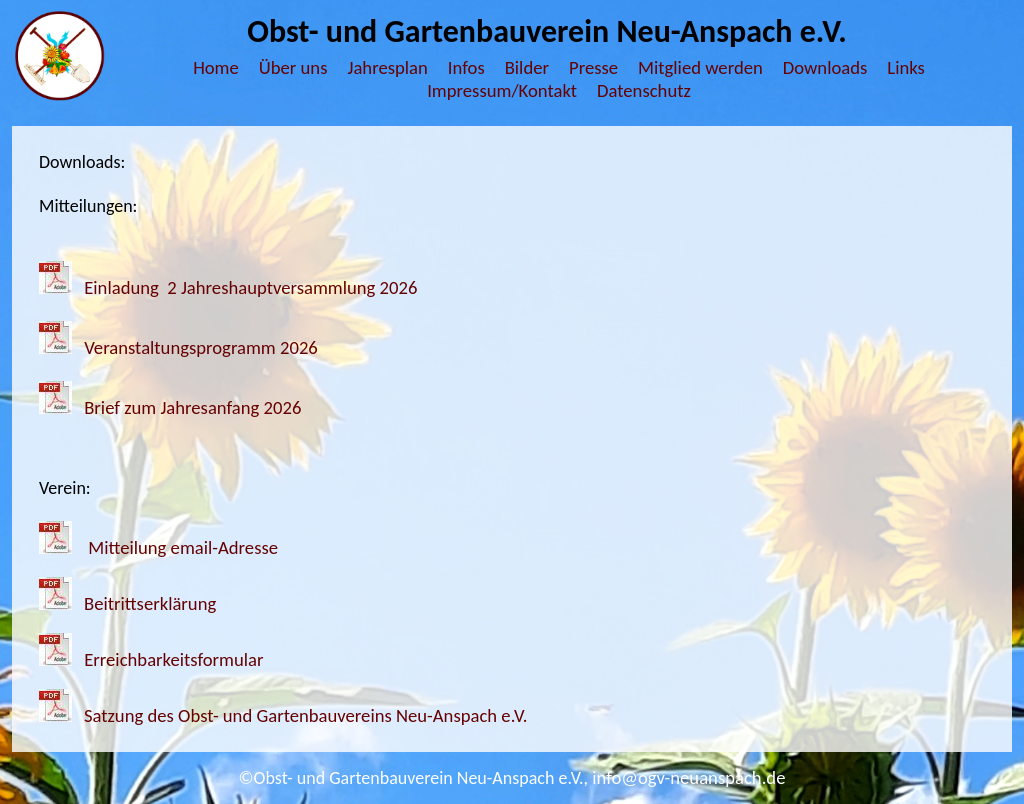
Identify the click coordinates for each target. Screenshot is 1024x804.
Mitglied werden (700, 67)
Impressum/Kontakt (502, 90)
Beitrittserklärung (150, 603)
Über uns (293, 67)
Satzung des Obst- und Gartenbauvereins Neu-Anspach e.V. (305, 715)
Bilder (527, 67)
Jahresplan (387, 67)
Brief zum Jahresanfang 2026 (192, 407)
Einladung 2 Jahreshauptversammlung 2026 (250, 287)
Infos (466, 67)
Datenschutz (644, 90)
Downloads (825, 67)
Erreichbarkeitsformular (171, 659)
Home (216, 67)
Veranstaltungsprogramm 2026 (201, 347)
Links (906, 67)
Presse (593, 67)
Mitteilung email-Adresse (183, 547)
